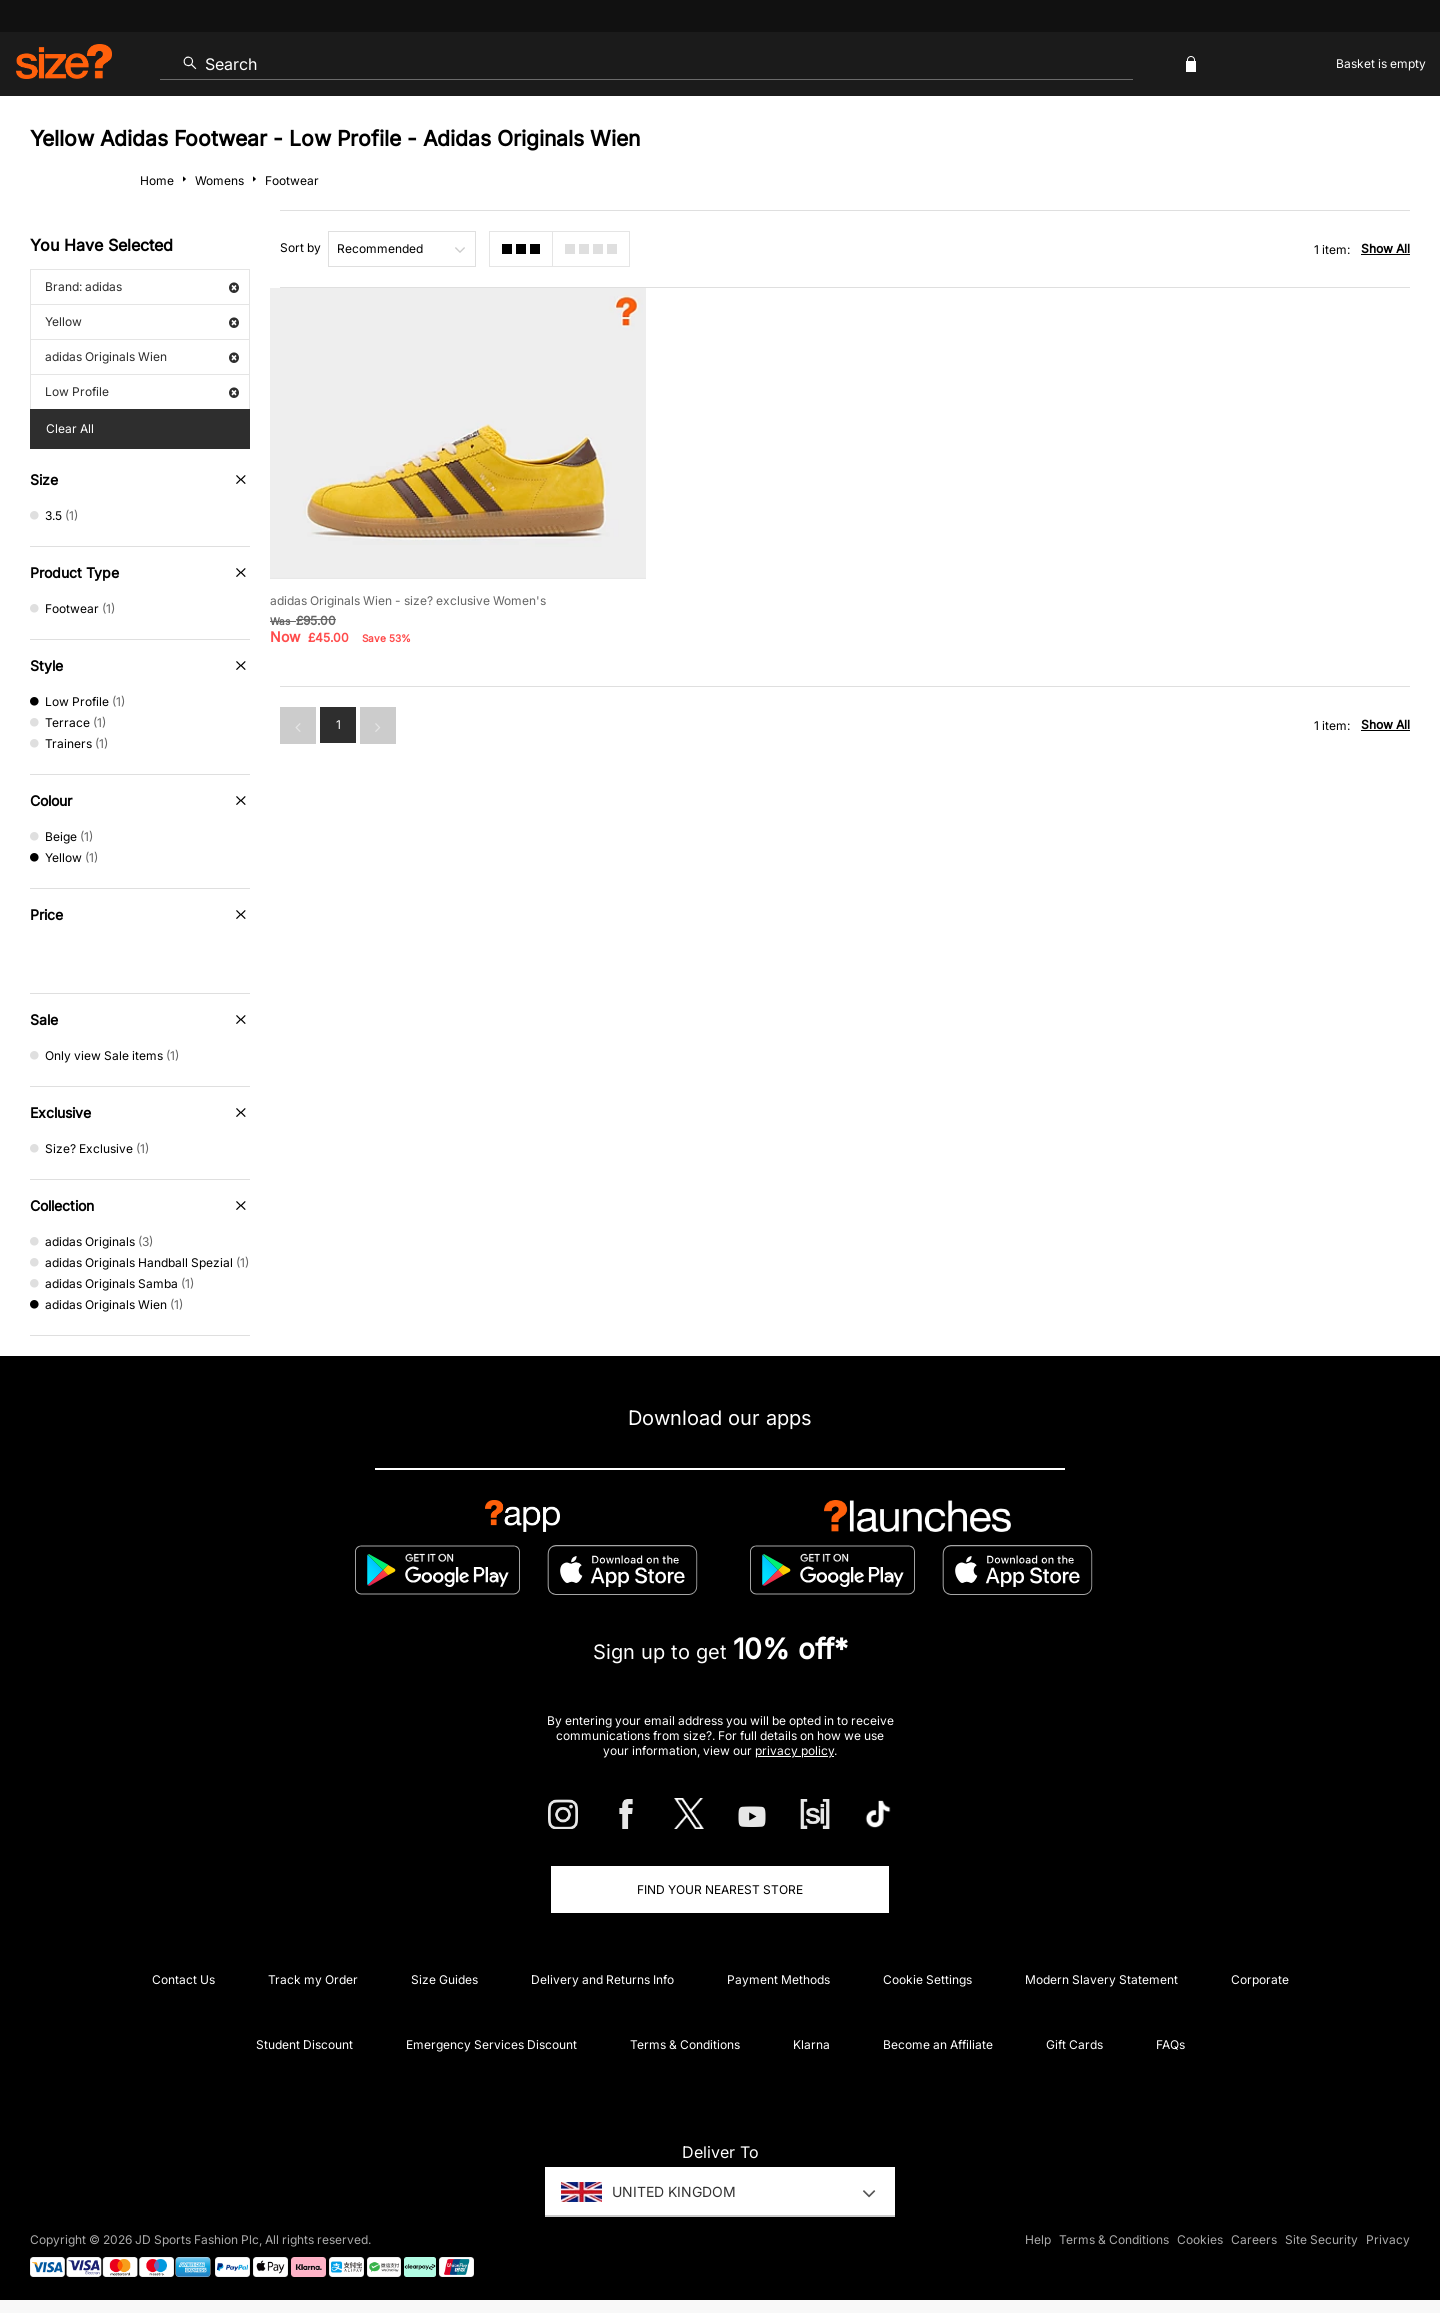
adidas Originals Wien (142, 356)
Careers (1254, 2239)
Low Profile (142, 391)
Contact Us (183, 1979)
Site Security (1321, 2239)
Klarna (811, 2044)
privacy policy (794, 1750)
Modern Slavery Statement (1101, 1979)
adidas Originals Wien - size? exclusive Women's (408, 600)
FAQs (1170, 2044)
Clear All (70, 428)
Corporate (1260, 1979)
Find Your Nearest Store (720, 1889)
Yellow (142, 321)
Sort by (300, 247)
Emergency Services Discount (491, 2044)
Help (1038, 2239)
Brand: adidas (142, 286)
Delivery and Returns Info (602, 1979)
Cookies (1200, 2239)
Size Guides (444, 1979)
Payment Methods (778, 1979)
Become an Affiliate (938, 2044)
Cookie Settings (927, 1979)
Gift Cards (1074, 2044)
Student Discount (304, 2044)
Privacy (1388, 2239)
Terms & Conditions (685, 2044)
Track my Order (313, 1979)
